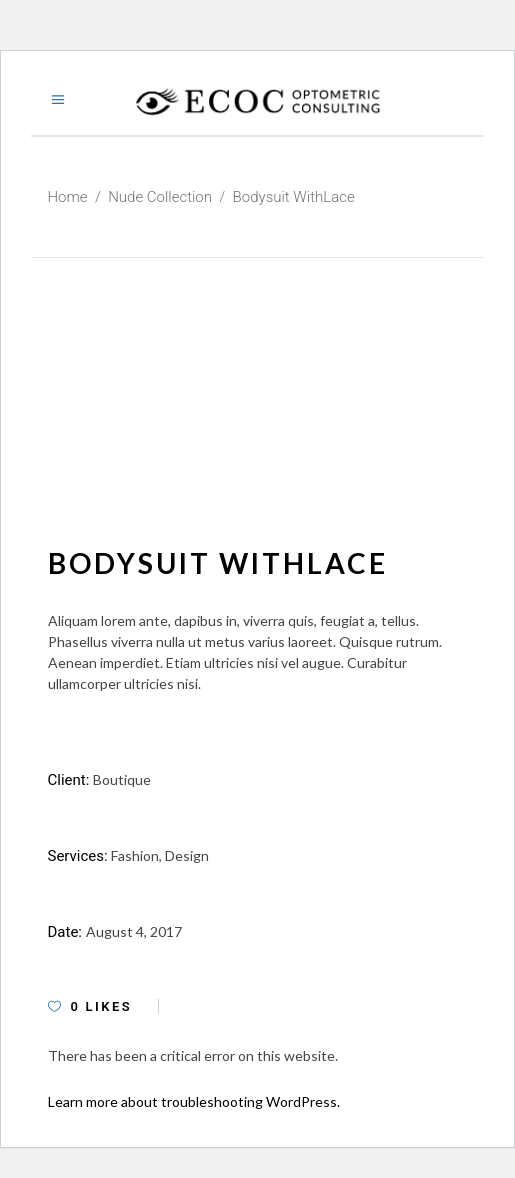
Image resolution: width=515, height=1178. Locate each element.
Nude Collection (160, 197)
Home (68, 197)
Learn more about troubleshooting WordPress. (194, 1101)
